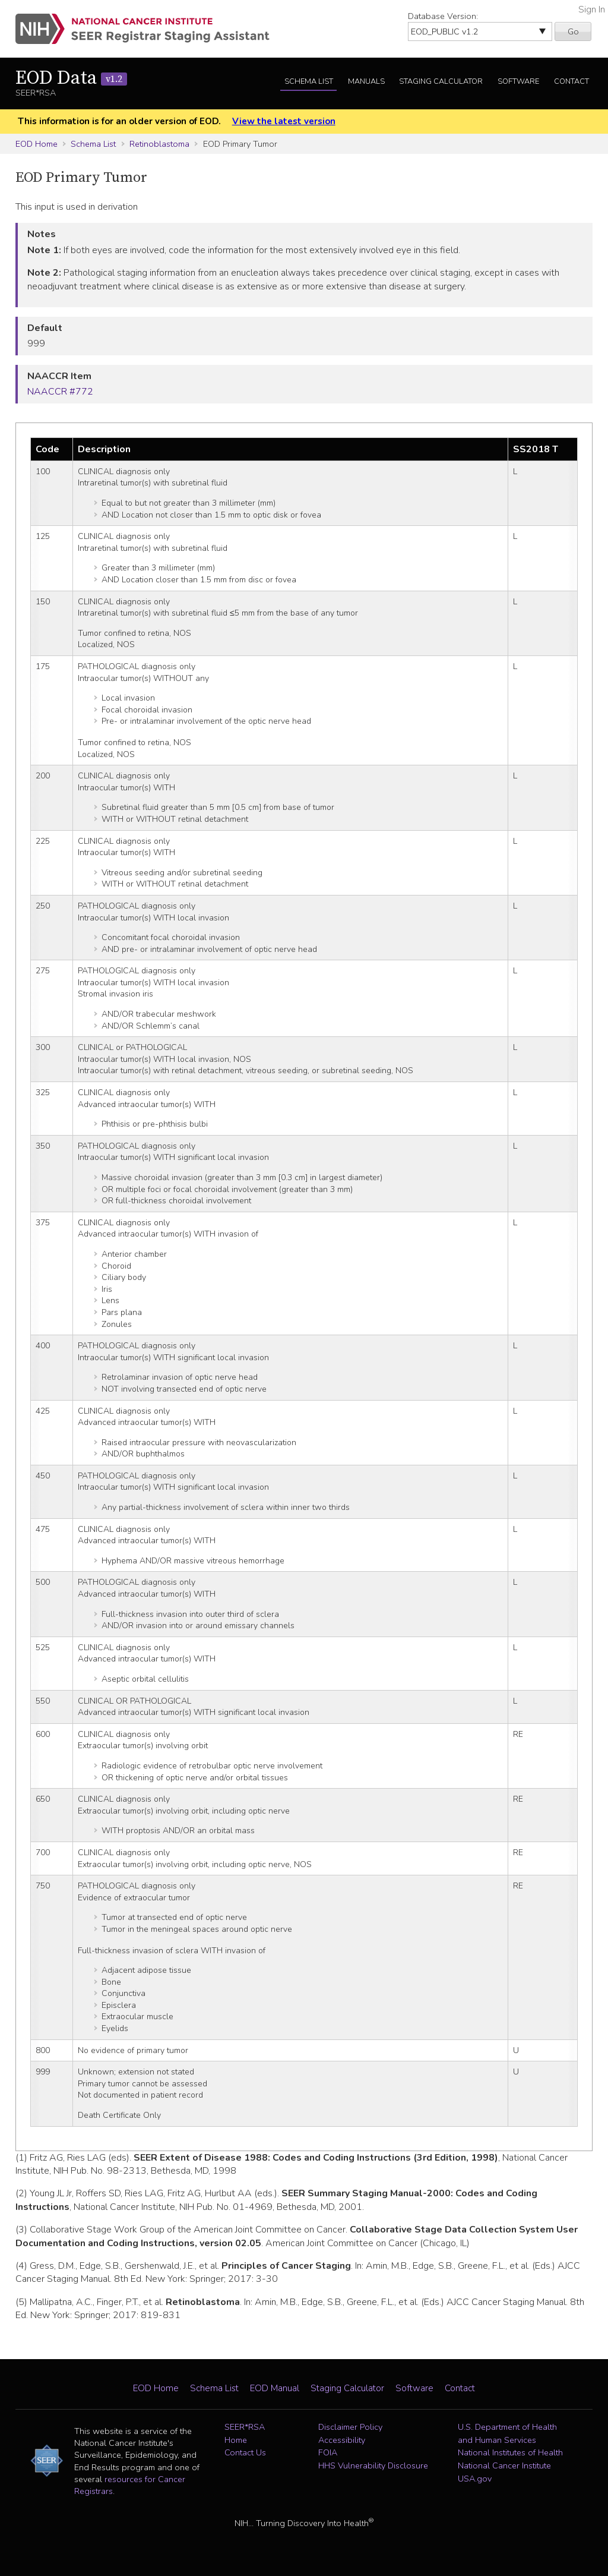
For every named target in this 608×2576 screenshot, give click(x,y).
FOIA (327, 2452)
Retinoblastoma (159, 144)
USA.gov (475, 2478)
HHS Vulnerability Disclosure (373, 2465)
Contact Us (245, 2452)
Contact (571, 81)
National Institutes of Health (510, 2452)
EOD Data (71, 78)
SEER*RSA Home (244, 2433)
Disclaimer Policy (350, 2427)
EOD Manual (274, 2388)
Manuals (366, 81)
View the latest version (283, 121)
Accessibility (341, 2440)
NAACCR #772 (60, 391)
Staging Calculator (441, 81)
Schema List (308, 81)
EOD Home (36, 144)
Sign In (591, 9)
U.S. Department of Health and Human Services (507, 2433)
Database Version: (443, 16)
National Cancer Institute (504, 2465)
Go (573, 31)
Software (518, 81)
